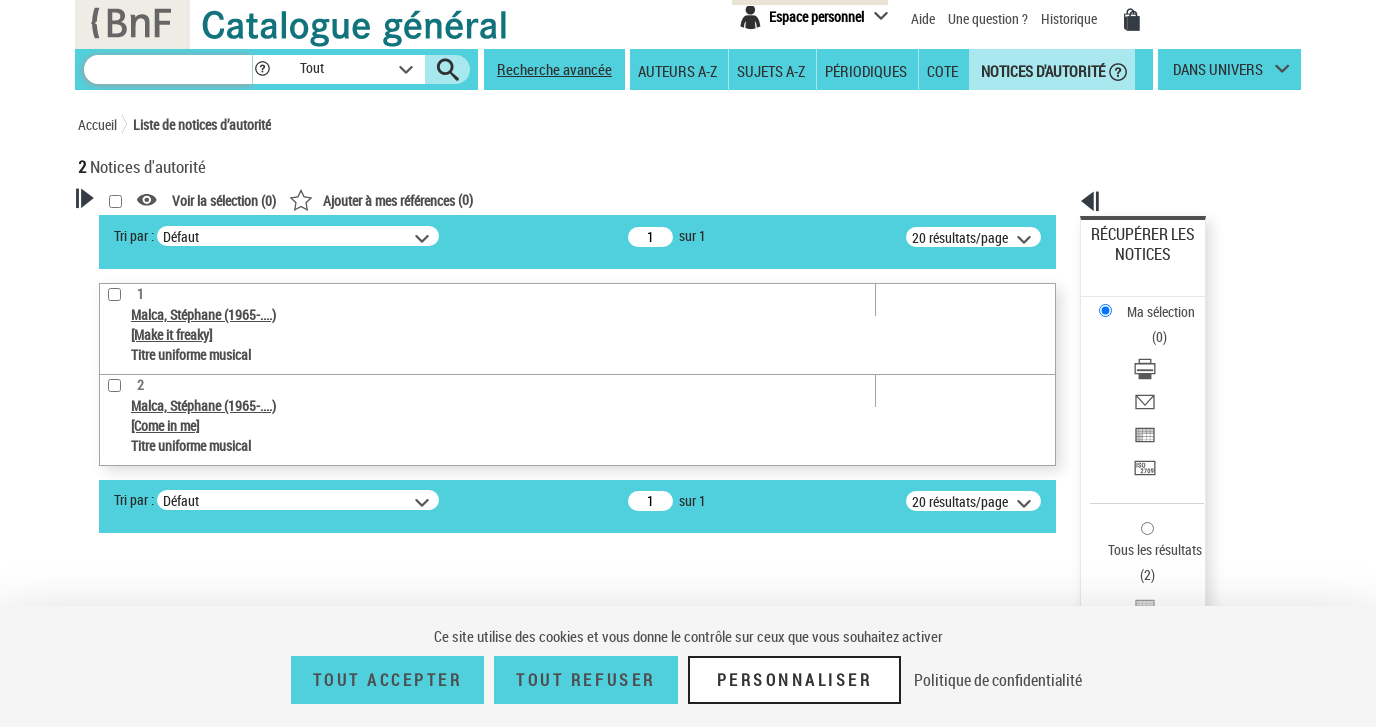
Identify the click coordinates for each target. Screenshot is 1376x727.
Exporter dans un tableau (1164, 348)
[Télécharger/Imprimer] (1170, 301)
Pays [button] (113, 552)
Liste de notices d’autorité (202, 124)
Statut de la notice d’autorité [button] (186, 519)
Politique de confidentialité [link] (998, 680)
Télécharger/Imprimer (1153, 300)
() (638, 199)
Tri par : (391, 235)
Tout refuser (585, 680)
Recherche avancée (554, 69)
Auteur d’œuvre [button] (145, 585)
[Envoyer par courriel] (1170, 325)
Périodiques (866, 70)
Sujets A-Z (771, 70)
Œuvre (124, 458)
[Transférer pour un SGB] (1170, 373)
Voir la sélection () (481, 200)
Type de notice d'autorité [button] (174, 427)
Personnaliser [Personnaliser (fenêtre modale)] (795, 680)
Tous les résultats (1142, 427)
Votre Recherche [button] (160, 232)
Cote (942, 70)
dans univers (1218, 74)
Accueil (97, 124)
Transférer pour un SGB (1158, 372)
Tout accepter (388, 680)
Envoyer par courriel (1149, 324)
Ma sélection (1129, 265)
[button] (262, 69)
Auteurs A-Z (677, 70)
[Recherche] (168, 69)
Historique (1070, 18)
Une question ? (988, 18)
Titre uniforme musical (179, 488)
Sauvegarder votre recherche (203, 352)
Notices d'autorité (1041, 70)
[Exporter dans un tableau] (1170, 349)
